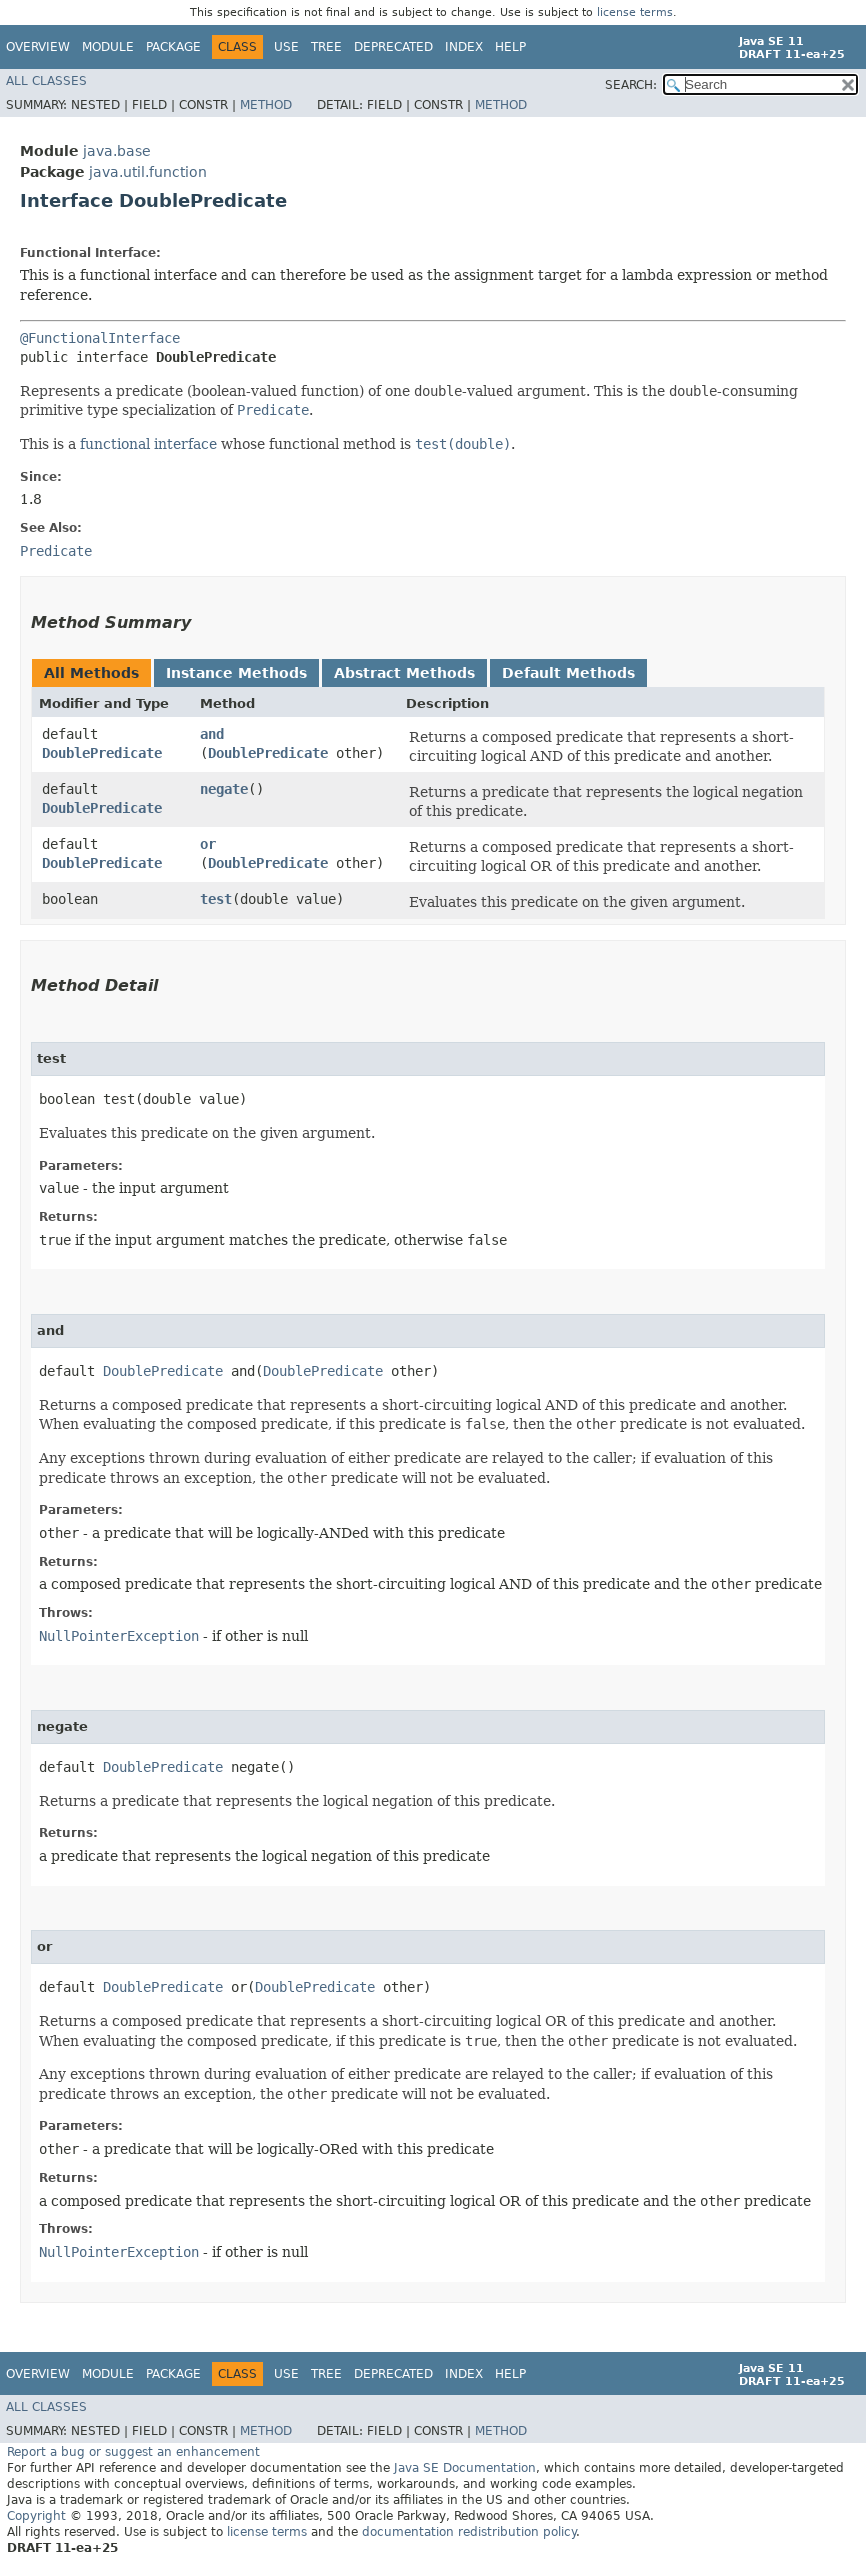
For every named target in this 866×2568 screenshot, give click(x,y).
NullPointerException (119, 1636)
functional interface (148, 444)
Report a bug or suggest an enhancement (133, 2452)
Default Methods (568, 673)
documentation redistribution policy (469, 2532)
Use (286, 47)
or (208, 844)
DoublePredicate (102, 753)
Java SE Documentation (465, 2468)
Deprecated (393, 47)
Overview (38, 47)
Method (266, 105)
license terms (635, 12)
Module (108, 47)
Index (464, 47)
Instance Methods (236, 673)
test (216, 899)
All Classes (46, 81)
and (212, 734)
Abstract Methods (404, 673)
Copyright (36, 2516)
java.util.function (148, 172)
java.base (117, 151)
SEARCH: (631, 85)
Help (510, 47)
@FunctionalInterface (100, 338)
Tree (326, 47)
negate (224, 789)
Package (173, 47)
